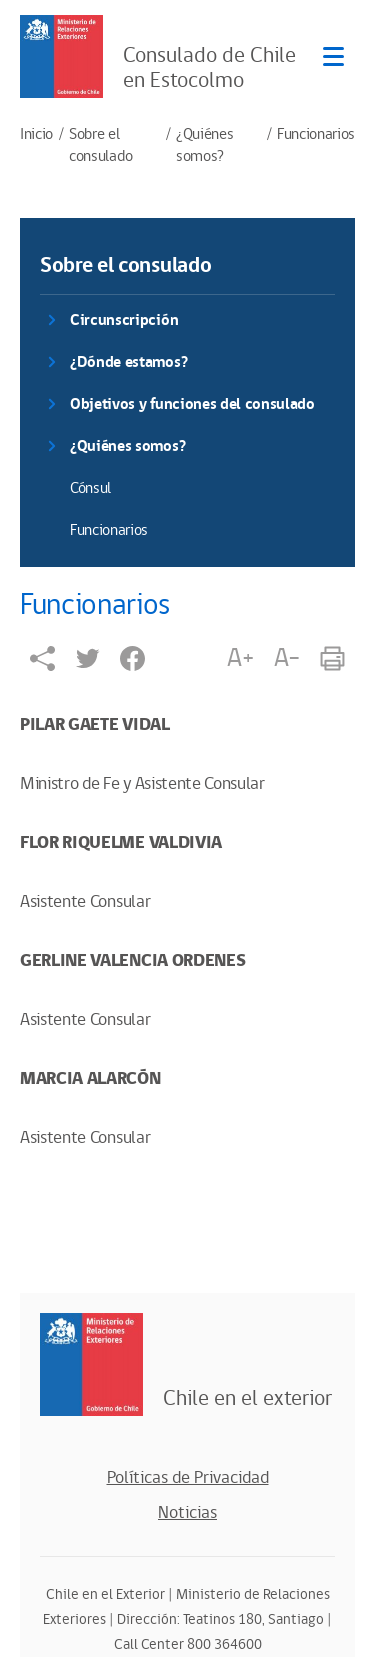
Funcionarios (316, 135)
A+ (240, 658)
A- (287, 658)
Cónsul (90, 488)
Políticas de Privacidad (188, 1478)
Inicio (36, 135)
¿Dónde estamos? (128, 362)
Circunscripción (124, 320)
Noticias (187, 1513)
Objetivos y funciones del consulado (192, 404)
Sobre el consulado (100, 146)
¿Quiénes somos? (204, 146)
